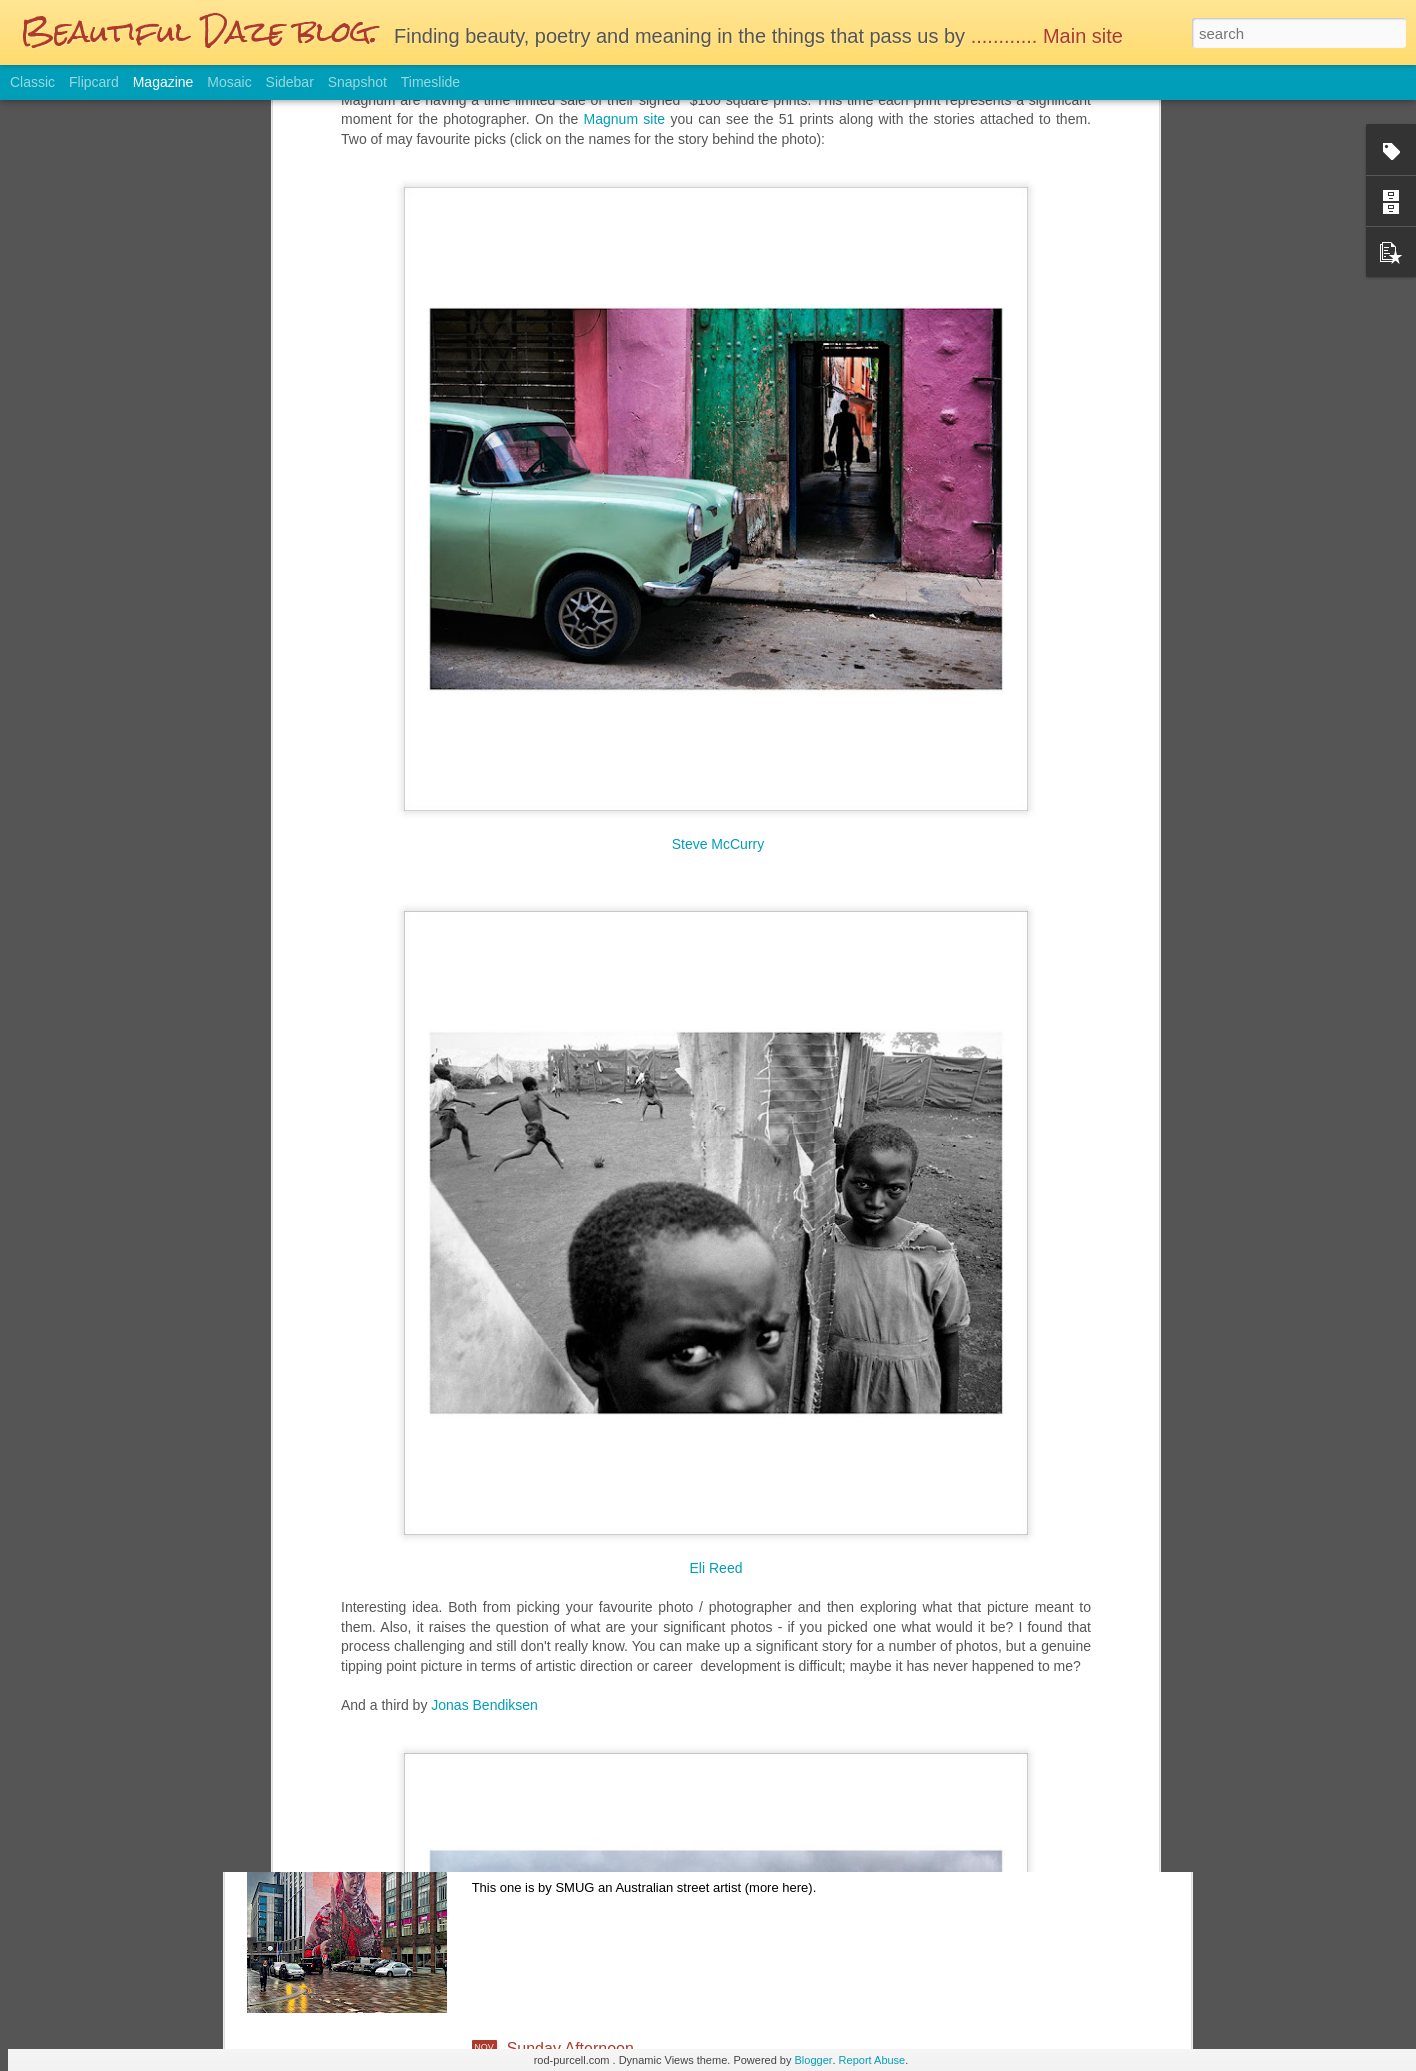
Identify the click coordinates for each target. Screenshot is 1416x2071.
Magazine (163, 82)
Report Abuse (872, 2060)
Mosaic (229, 82)
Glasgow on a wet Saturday (605, 1821)
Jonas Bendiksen (484, 1445)
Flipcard (94, 82)
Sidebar (290, 82)
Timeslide (430, 82)
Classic (32, 82)
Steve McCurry (718, 583)
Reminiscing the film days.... (606, 1594)
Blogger (814, 2060)
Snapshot (357, 82)
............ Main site (1050, 36)
